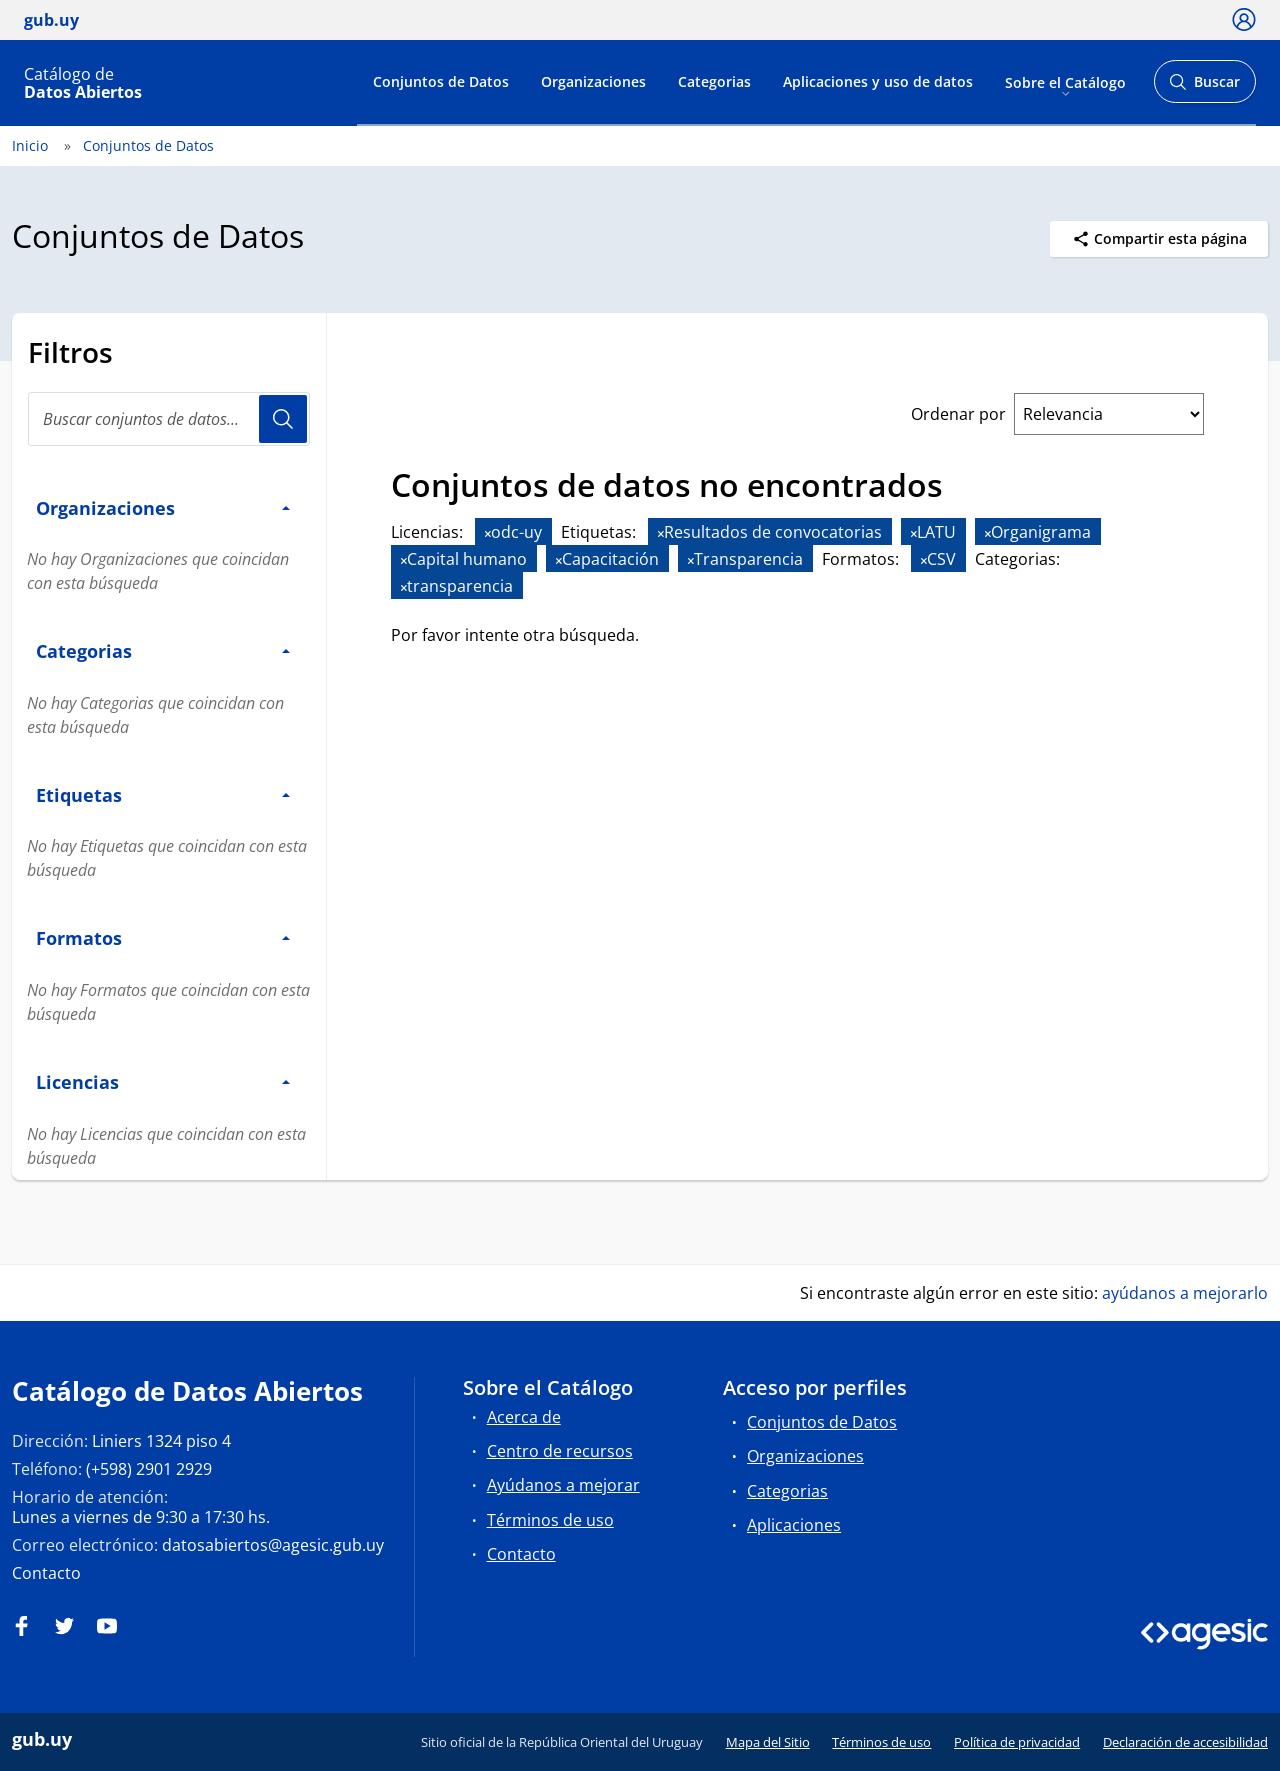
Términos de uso (550, 1520)
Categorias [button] (163, 650)
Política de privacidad (1017, 1742)
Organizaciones (593, 81)
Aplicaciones (794, 1525)
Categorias (714, 81)
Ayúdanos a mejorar (563, 1485)
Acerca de (524, 1417)
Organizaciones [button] (163, 507)
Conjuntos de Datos (441, 81)
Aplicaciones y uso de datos (878, 81)
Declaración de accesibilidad (1185, 1742)
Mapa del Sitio (768, 1742)
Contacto (46, 1573)
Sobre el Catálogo (1065, 81)
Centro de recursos (560, 1451)
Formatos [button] (163, 937)
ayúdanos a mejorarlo (1185, 1293)
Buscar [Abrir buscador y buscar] (1204, 87)
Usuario (283, 419)
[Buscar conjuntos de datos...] (169, 419)
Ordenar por (958, 414)
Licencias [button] (163, 1081)
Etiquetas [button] (163, 794)
